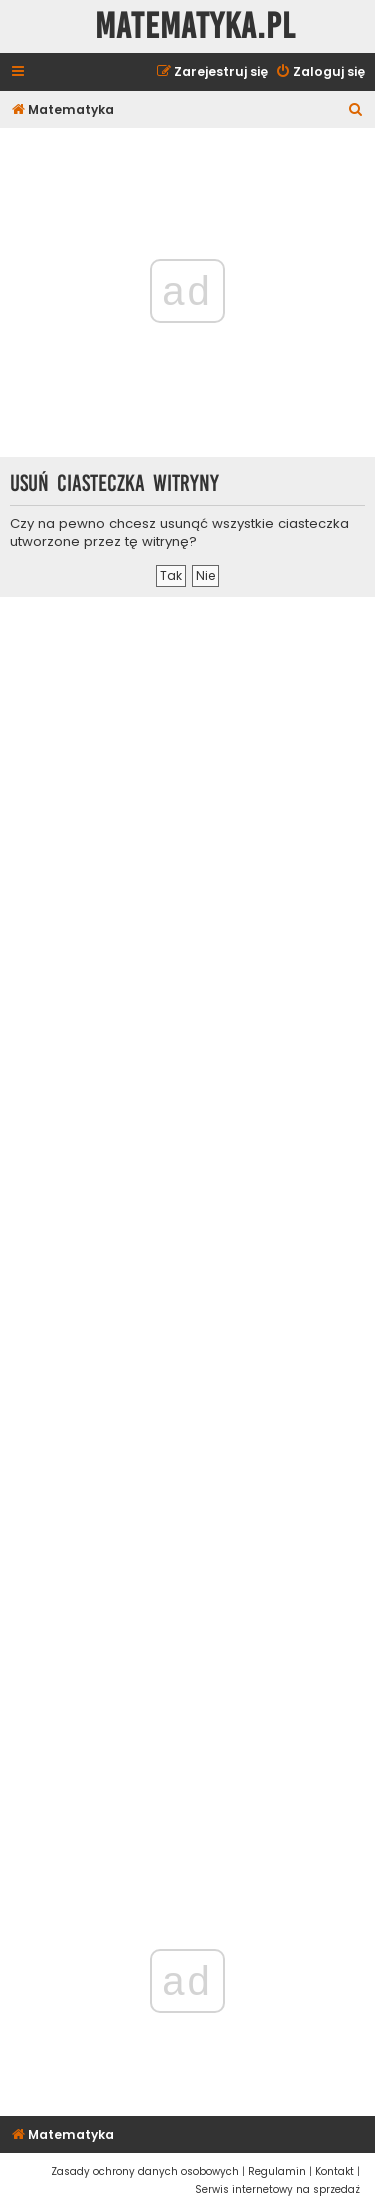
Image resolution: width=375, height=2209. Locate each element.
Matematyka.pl (195, 26)
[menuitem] (320, 72)
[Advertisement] (187, 1228)
